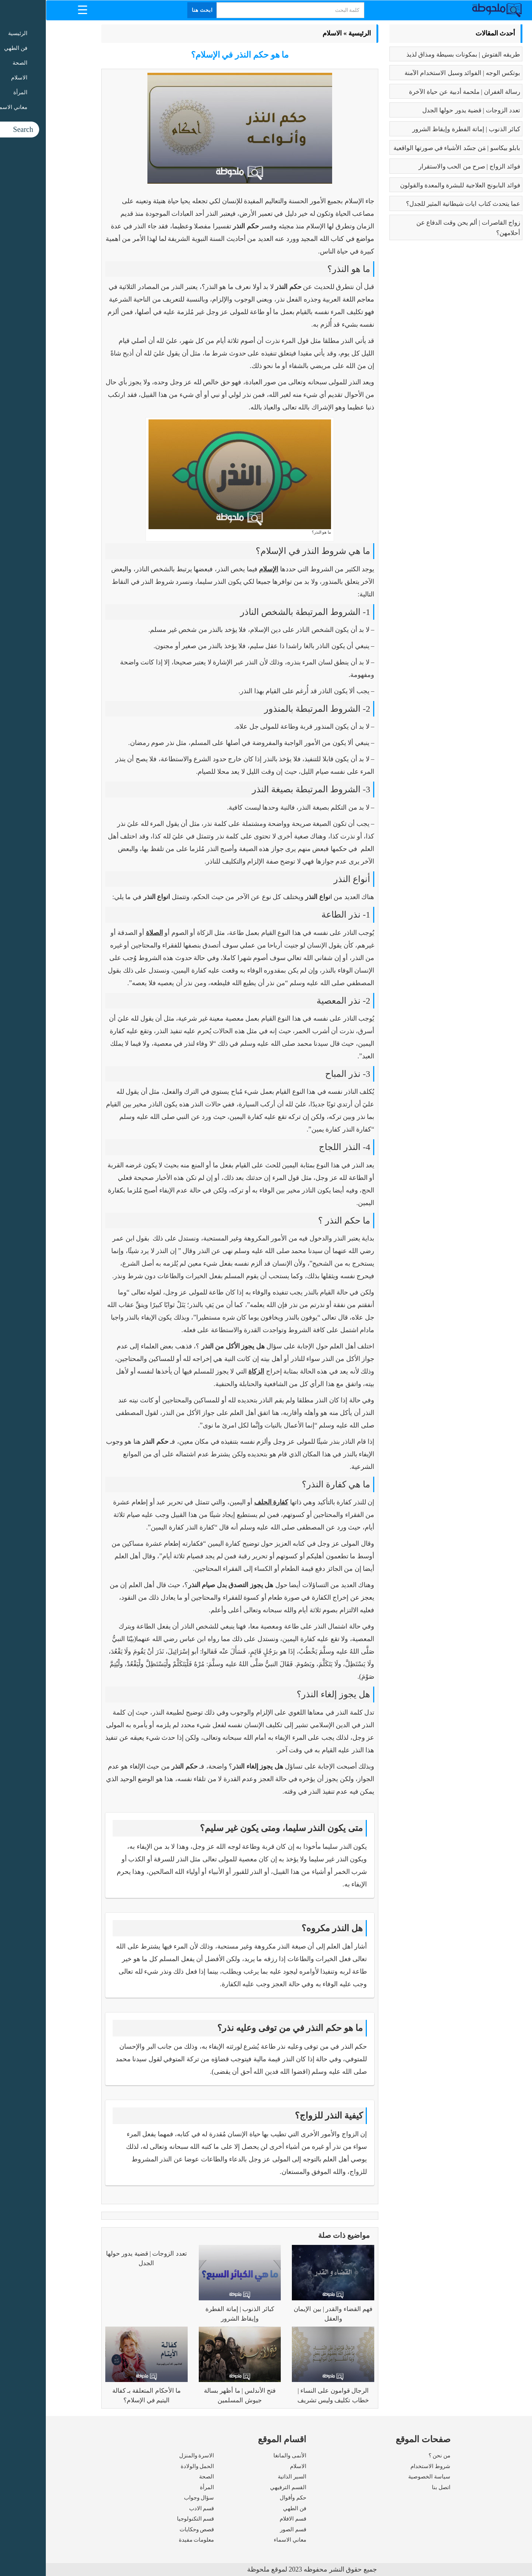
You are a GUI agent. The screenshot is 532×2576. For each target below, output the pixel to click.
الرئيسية (314, 33)
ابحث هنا (156, 10)
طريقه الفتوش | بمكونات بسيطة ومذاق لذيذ (417, 54)
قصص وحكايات (151, 2529)
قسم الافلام (247, 2519)
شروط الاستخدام (385, 2466)
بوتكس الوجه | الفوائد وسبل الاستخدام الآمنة (416, 72)
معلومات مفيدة (150, 2540)
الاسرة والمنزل (150, 2455)
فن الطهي (248, 2508)
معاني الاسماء (244, 2540)
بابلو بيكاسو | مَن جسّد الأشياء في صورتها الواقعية (411, 148)
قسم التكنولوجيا (149, 2519)
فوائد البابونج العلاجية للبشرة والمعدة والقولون (414, 185)
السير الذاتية (246, 2477)
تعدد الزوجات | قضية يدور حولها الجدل (425, 110)
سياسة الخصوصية (383, 2477)
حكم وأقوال (247, 2498)
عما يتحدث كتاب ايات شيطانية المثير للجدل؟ (417, 203)
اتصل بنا (395, 2487)
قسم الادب (155, 2508)
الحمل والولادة (151, 2466)
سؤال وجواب (153, 2498)
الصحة (160, 2477)
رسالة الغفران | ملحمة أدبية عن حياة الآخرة (418, 91)
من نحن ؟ (394, 2455)
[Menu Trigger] (37, 9)
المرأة (161, 2487)
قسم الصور (247, 2529)
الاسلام (286, 33)
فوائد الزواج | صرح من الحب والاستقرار (423, 166)
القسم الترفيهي (242, 2487)
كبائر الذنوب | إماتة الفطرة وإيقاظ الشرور (420, 129)
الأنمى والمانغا (244, 2455)
